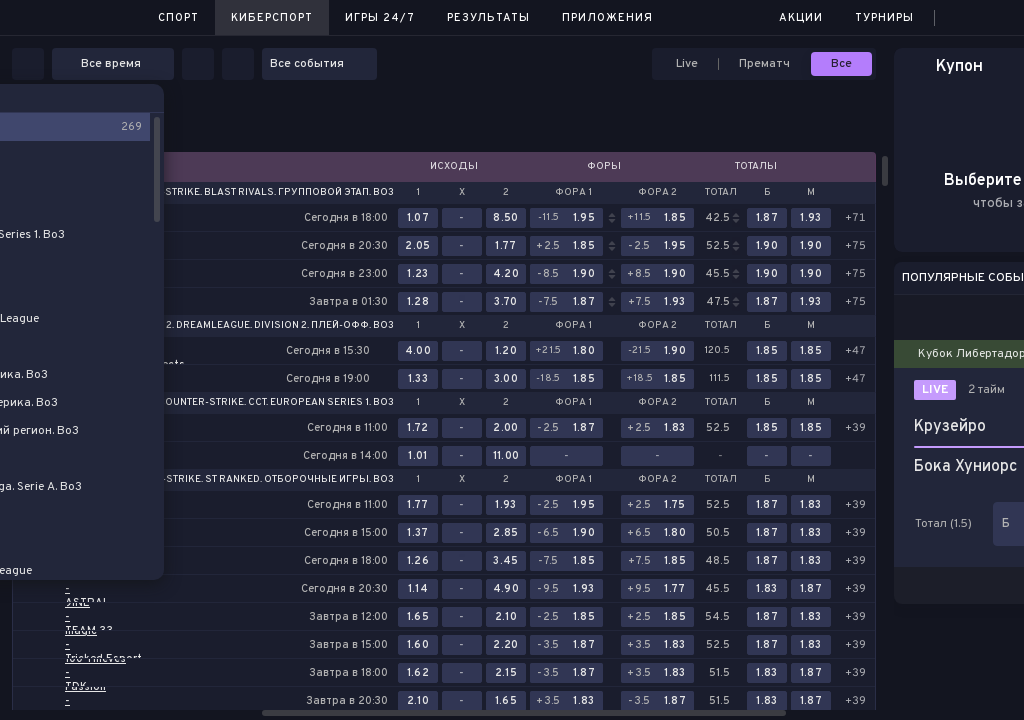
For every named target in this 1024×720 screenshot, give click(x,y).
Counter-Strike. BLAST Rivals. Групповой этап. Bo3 (254, 193)
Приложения (607, 18)
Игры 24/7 (380, 18)
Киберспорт (272, 18)
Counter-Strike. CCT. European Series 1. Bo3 (276, 403)
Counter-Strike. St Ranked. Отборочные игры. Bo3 (254, 480)
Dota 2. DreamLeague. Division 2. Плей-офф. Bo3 (266, 326)
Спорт (178, 18)
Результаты (488, 18)
